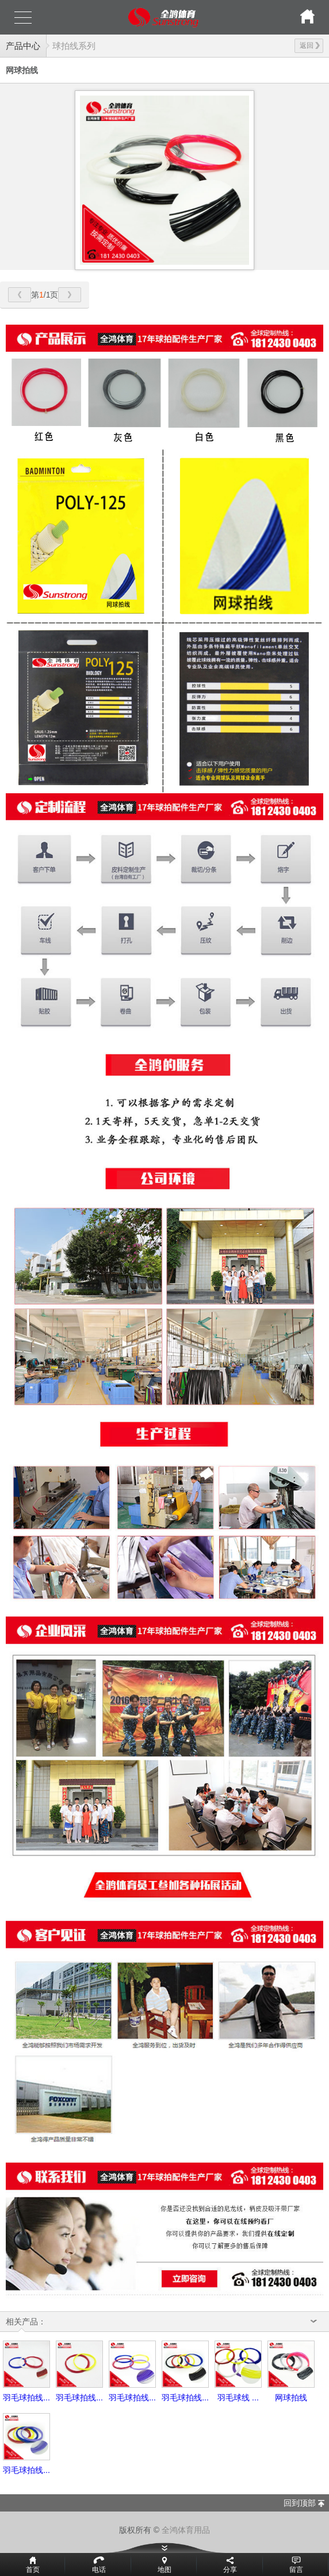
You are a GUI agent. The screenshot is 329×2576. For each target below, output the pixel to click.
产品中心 (23, 46)
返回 (310, 45)
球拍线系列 (73, 46)
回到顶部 (300, 2502)
